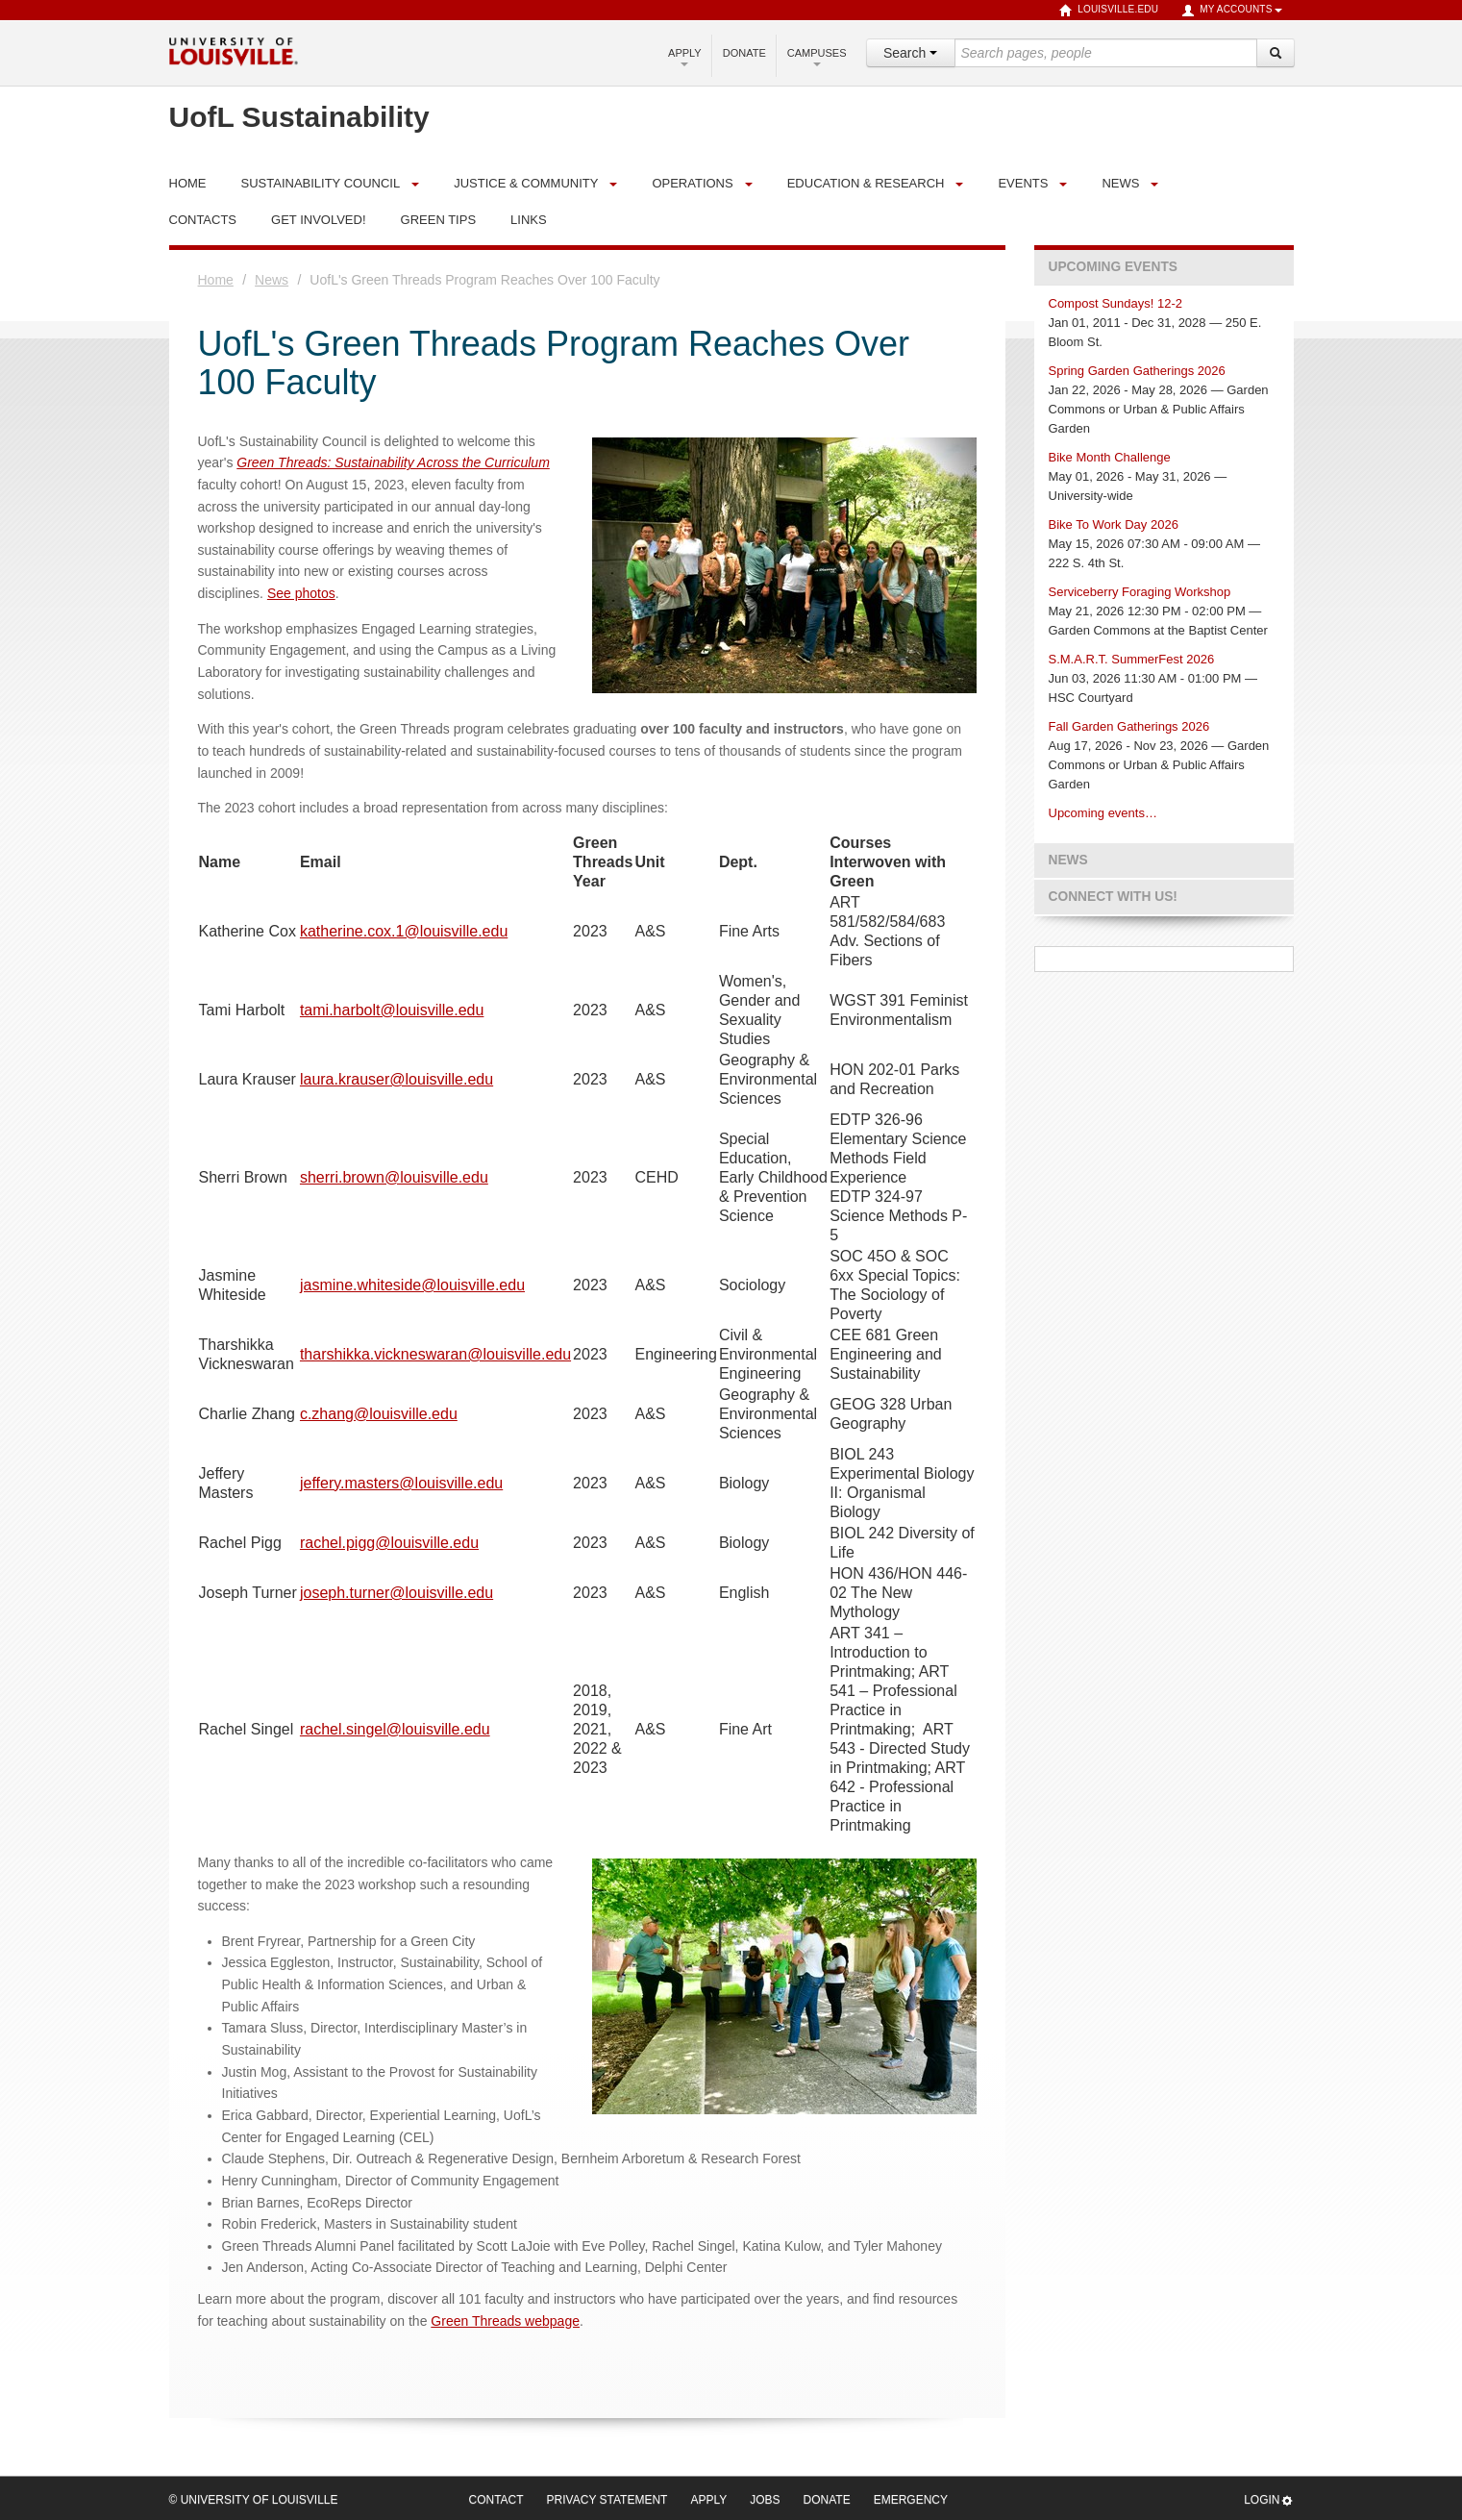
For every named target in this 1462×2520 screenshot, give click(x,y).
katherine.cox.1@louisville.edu (404, 931)
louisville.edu (1108, 10)
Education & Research (866, 183)
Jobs (765, 2500)
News (1120, 183)
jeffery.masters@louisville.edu (401, 1483)
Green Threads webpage (505, 2321)
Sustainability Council (321, 183)
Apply (685, 56)
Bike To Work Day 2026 (1113, 524)
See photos (301, 593)
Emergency (911, 2500)
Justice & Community (526, 183)
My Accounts (1231, 10)
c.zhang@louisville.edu (379, 1414)
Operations (692, 183)
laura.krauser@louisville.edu (396, 1079)
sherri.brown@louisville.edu (394, 1177)
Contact (496, 2500)
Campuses (817, 56)
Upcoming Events (1113, 267)
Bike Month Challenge (1110, 457)
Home (216, 279)
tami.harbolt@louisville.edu (391, 1010)
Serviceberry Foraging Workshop (1140, 592)
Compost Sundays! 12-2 (1115, 303)
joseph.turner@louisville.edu (396, 1592)
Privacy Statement (607, 2500)
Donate (744, 53)
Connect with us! (1113, 896)
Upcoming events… (1103, 813)
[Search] (1275, 52)
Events (1023, 183)
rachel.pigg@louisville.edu (389, 1542)
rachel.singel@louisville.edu (395, 1729)
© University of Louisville (253, 2500)
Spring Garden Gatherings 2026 (1137, 370)
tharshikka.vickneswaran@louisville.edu (435, 1354)
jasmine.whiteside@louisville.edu (412, 1285)
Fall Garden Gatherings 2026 (1129, 726)
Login (1268, 2500)
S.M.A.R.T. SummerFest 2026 (1132, 659)
